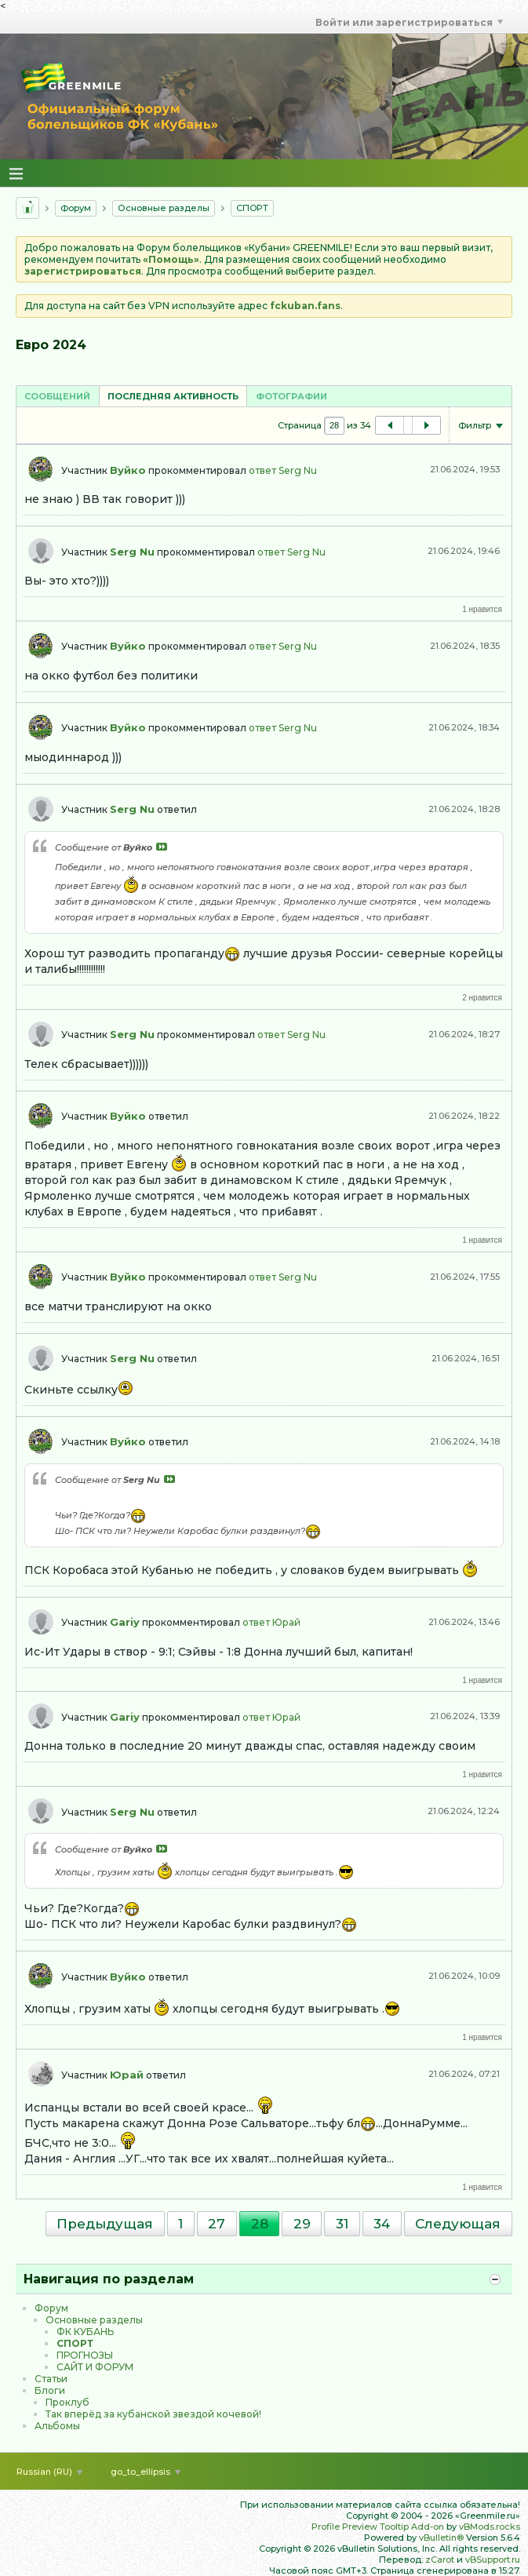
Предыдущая (104, 2224)
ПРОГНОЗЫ (84, 2355)
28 (259, 2224)
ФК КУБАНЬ (85, 2331)
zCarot (439, 2559)
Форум (75, 207)
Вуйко (128, 470)
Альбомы (57, 2426)
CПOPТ (252, 207)
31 (342, 2224)
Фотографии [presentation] (291, 396)
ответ (262, 470)
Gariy (125, 1622)
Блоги (50, 2390)
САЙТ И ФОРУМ (94, 2367)
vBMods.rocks (489, 2526)
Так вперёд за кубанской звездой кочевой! (153, 2414)
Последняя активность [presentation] (173, 396)
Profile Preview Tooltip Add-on (377, 2526)
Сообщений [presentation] (57, 396)
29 (302, 2224)
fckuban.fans (305, 306)
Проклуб (67, 2402)
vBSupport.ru (492, 2559)
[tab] (57, 395)
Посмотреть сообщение (161, 847)
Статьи (51, 2379)
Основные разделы (163, 207)
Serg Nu (298, 470)
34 (381, 2224)
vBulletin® (441, 2537)
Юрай (286, 1622)
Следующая (458, 2224)
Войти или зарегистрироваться (409, 22)
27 (216, 2224)
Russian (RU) (49, 2471)
